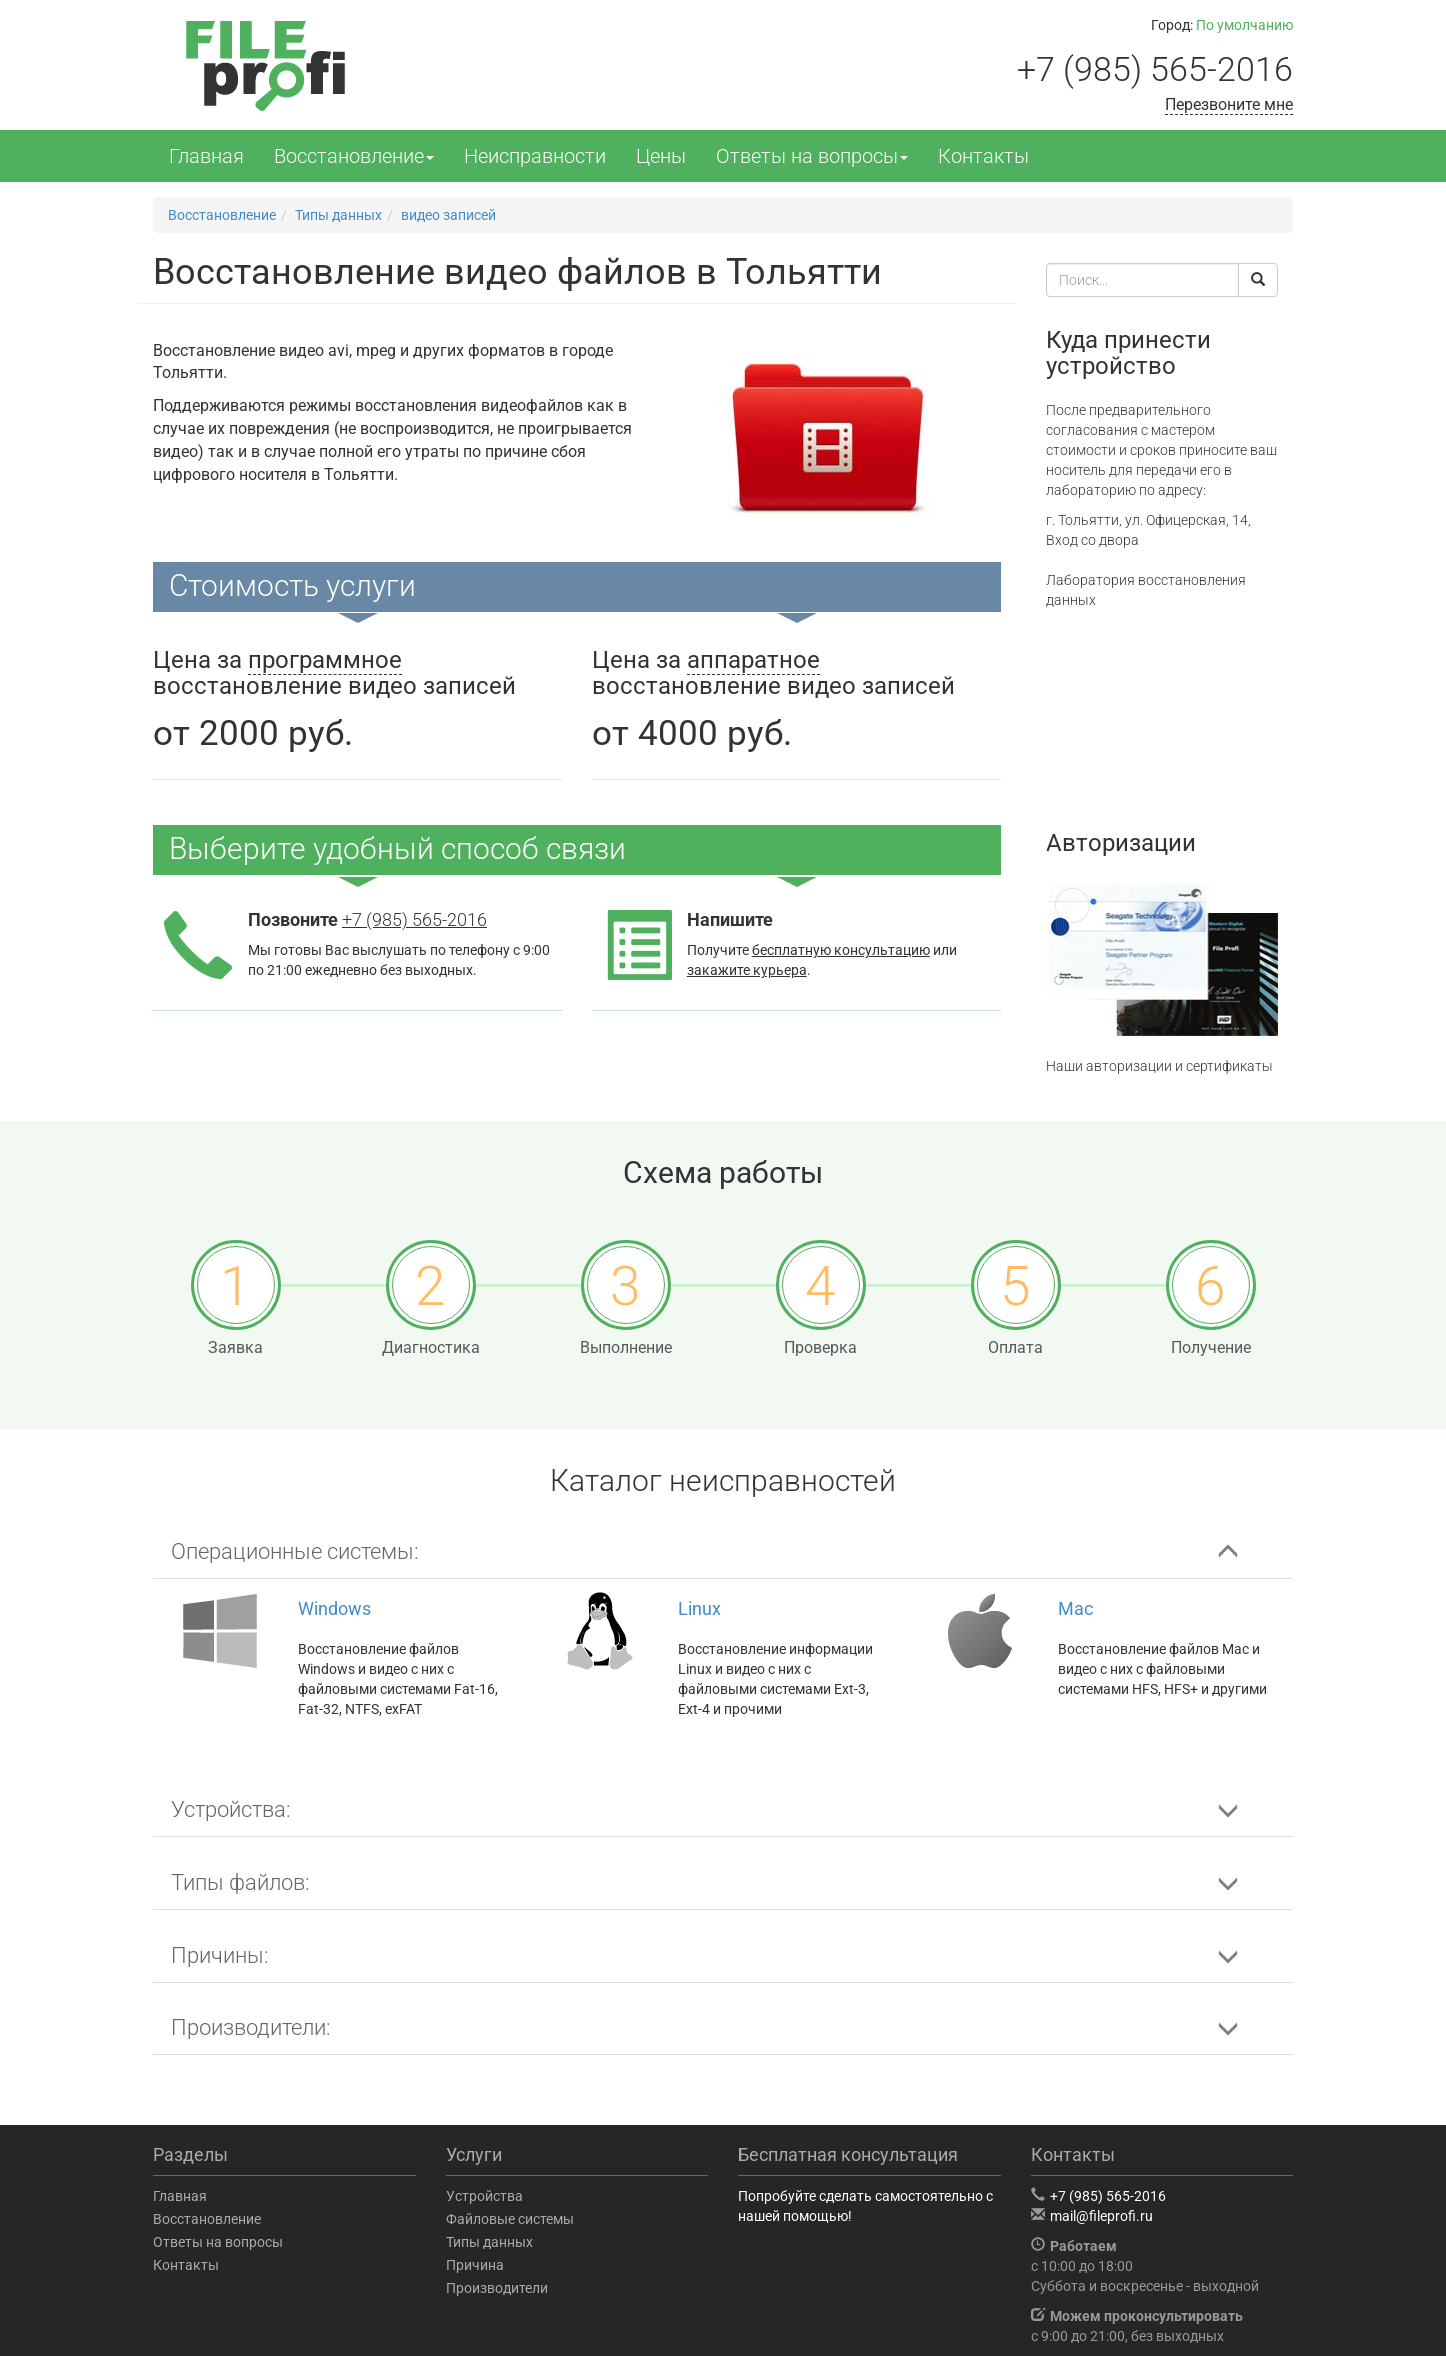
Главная (206, 156)
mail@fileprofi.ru (1101, 2216)
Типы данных (489, 2242)
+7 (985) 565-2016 (1155, 69)
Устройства (484, 2196)
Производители (497, 2288)
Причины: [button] (220, 1955)
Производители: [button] (251, 2027)
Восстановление (354, 156)
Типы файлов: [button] (240, 1882)
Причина (475, 2265)
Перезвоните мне (1229, 104)
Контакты (983, 156)
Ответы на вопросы (812, 156)
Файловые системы (510, 2219)
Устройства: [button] (231, 1809)
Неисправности (535, 156)
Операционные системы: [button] (295, 1551)
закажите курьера (747, 970)
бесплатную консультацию (841, 950)
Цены (661, 156)
